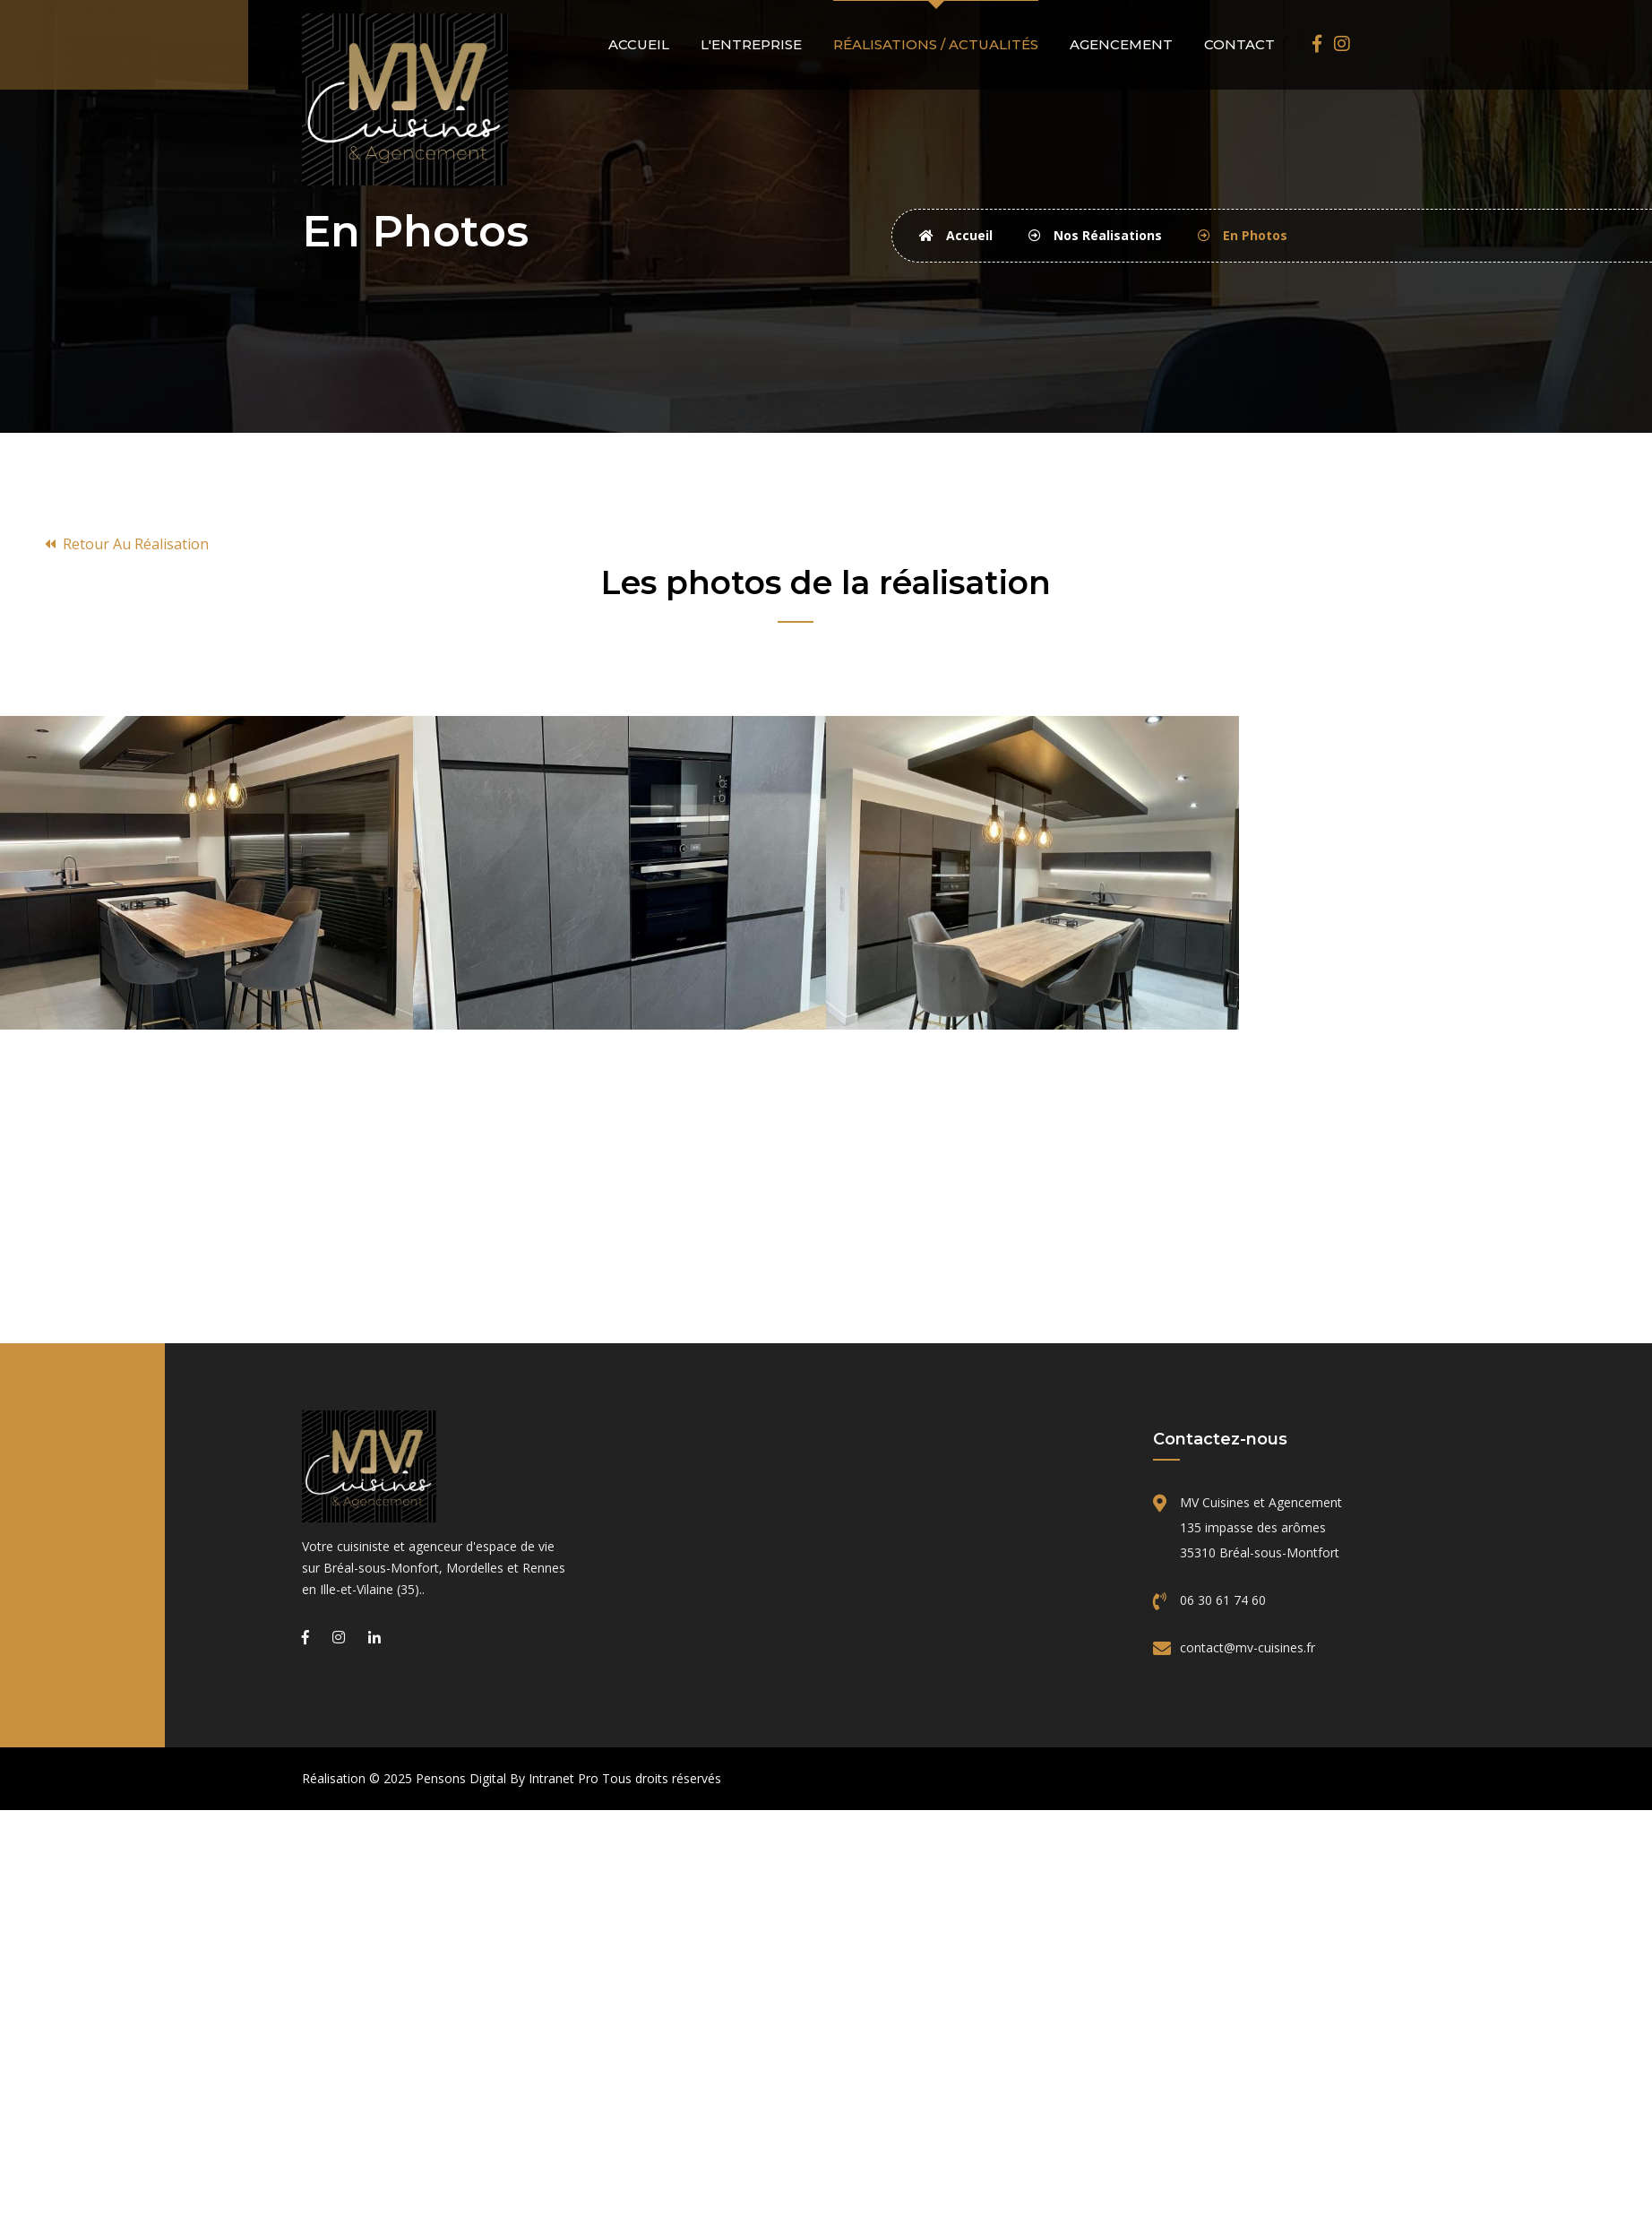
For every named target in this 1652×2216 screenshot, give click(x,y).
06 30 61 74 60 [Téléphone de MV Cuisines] (1223, 1599)
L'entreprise (751, 44)
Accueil (638, 44)
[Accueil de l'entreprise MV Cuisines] (436, 1466)
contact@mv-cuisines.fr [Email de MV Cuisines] (1247, 1647)
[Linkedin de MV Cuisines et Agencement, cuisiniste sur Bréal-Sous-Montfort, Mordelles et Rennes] (374, 1637)
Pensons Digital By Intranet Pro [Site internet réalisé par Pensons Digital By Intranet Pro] (507, 1778)
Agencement (1121, 44)
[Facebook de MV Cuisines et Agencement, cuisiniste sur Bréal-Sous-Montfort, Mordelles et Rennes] (1316, 43)
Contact (1239, 44)
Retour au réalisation (127, 544)
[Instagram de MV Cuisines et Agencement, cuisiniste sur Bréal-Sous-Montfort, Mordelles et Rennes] (1342, 43)
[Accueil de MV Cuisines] (405, 98)
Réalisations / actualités (935, 44)
